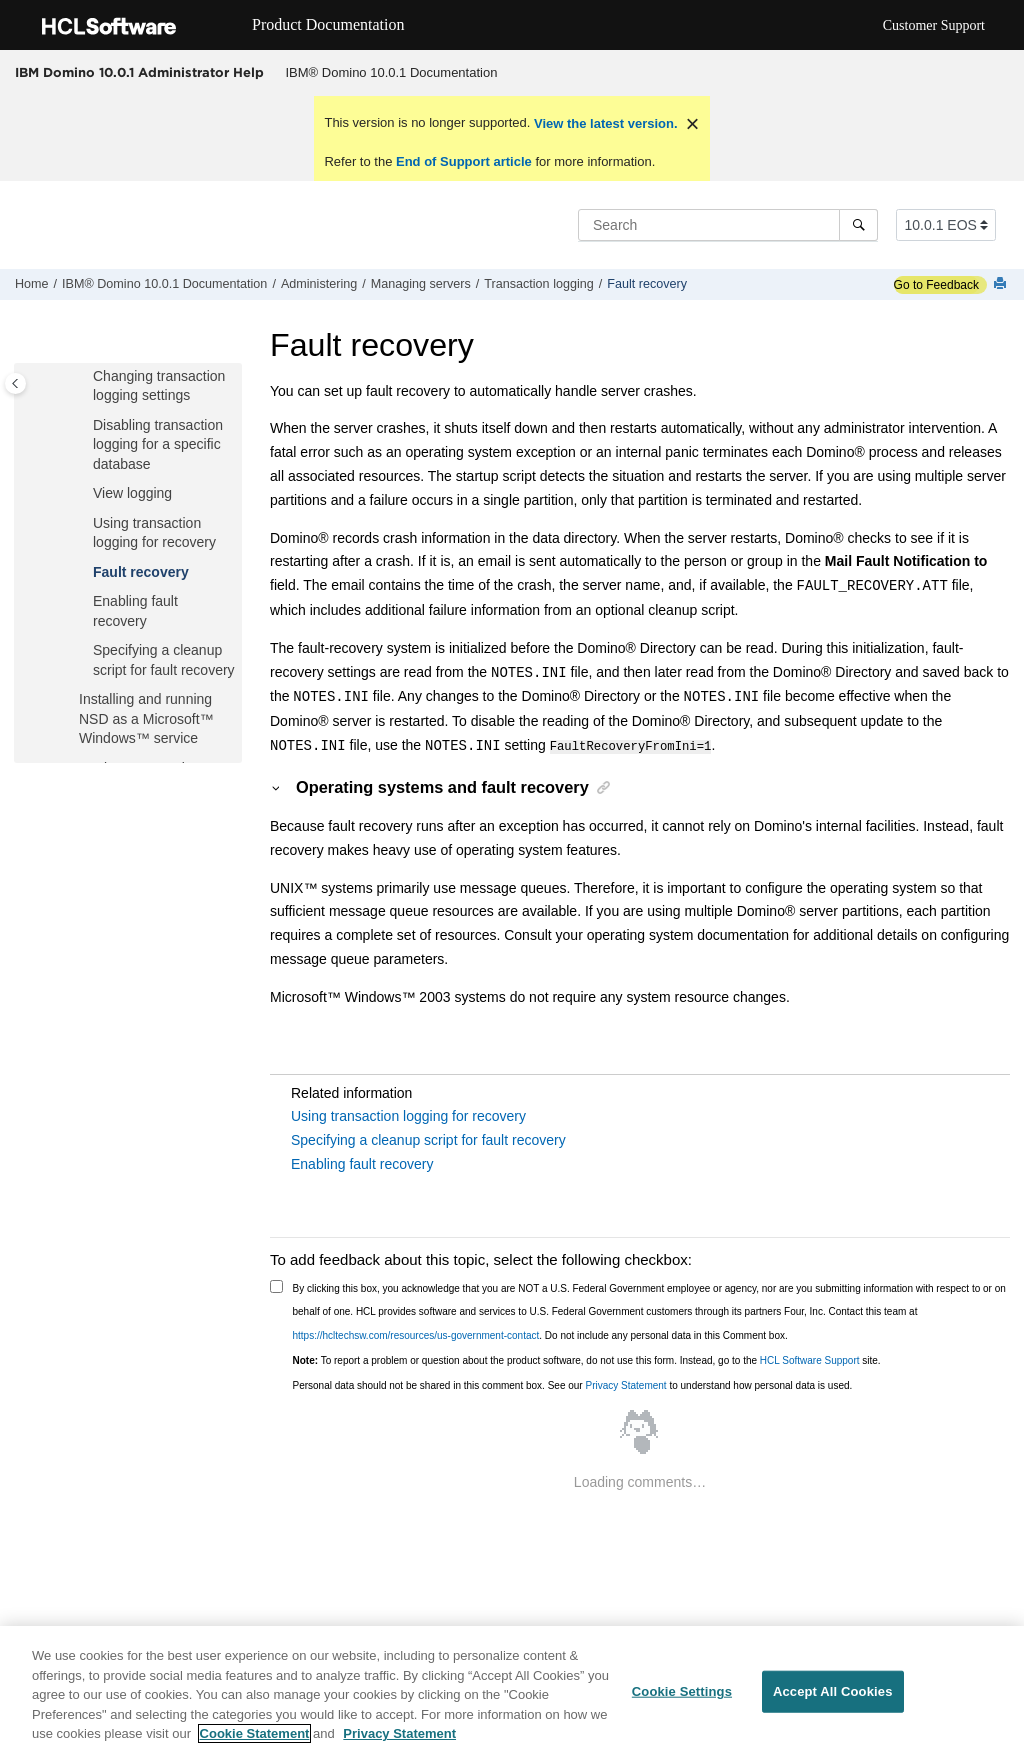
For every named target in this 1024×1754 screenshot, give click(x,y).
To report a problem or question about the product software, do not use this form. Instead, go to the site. (587, 1359)
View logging (132, 493)
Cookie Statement (255, 1733)
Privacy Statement (625, 1384)
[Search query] (728, 225)
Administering (319, 284)
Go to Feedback (936, 285)
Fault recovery (647, 284)
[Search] (858, 225)
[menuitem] (391, 73)
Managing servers (421, 284)
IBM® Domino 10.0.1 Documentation (392, 72)
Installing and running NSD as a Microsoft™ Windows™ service (146, 718)
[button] (85, 377)
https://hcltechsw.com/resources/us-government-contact (416, 1334)
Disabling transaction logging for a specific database (158, 444)
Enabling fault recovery (362, 1163)
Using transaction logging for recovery (408, 1115)
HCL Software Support (810, 1359)
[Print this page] (1002, 284)
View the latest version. (603, 123)
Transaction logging (538, 284)
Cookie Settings (682, 1691)
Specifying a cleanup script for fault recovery (428, 1139)
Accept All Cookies (833, 1691)
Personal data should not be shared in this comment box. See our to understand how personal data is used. (573, 1384)
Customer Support (934, 25)
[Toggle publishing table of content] (15, 383)
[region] (512, 1690)
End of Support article (463, 161)
